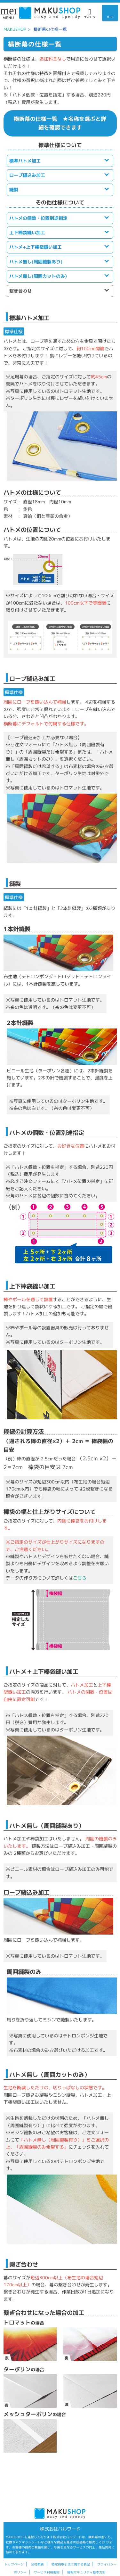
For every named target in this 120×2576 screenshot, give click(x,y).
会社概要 (37, 2564)
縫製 (13, 189)
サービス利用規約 (47, 2572)
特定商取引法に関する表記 (71, 2564)
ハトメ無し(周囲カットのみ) (38, 276)
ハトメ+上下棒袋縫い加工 (35, 247)
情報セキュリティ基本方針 (86, 2572)
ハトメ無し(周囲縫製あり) (35, 262)
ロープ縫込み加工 (27, 175)
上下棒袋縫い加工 (27, 232)
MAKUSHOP (15, 29)
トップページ (14, 2564)
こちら (79, 1578)
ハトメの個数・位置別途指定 (38, 218)
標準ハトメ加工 (25, 161)
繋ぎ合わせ (20, 291)
